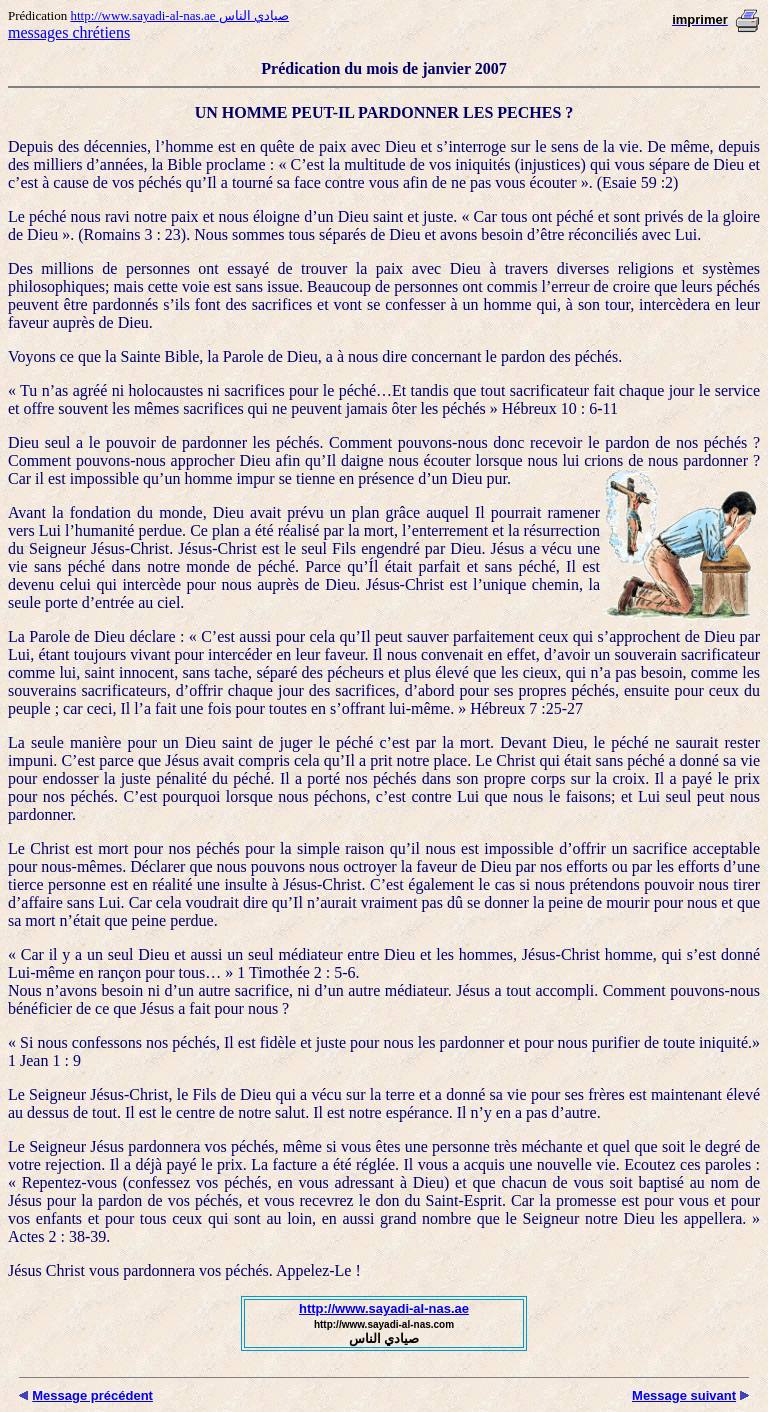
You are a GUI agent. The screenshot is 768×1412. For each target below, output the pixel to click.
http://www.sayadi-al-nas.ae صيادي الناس (179, 15)
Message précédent (92, 1395)
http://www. (334, 1308)
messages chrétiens (69, 32)
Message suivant (684, 1395)
